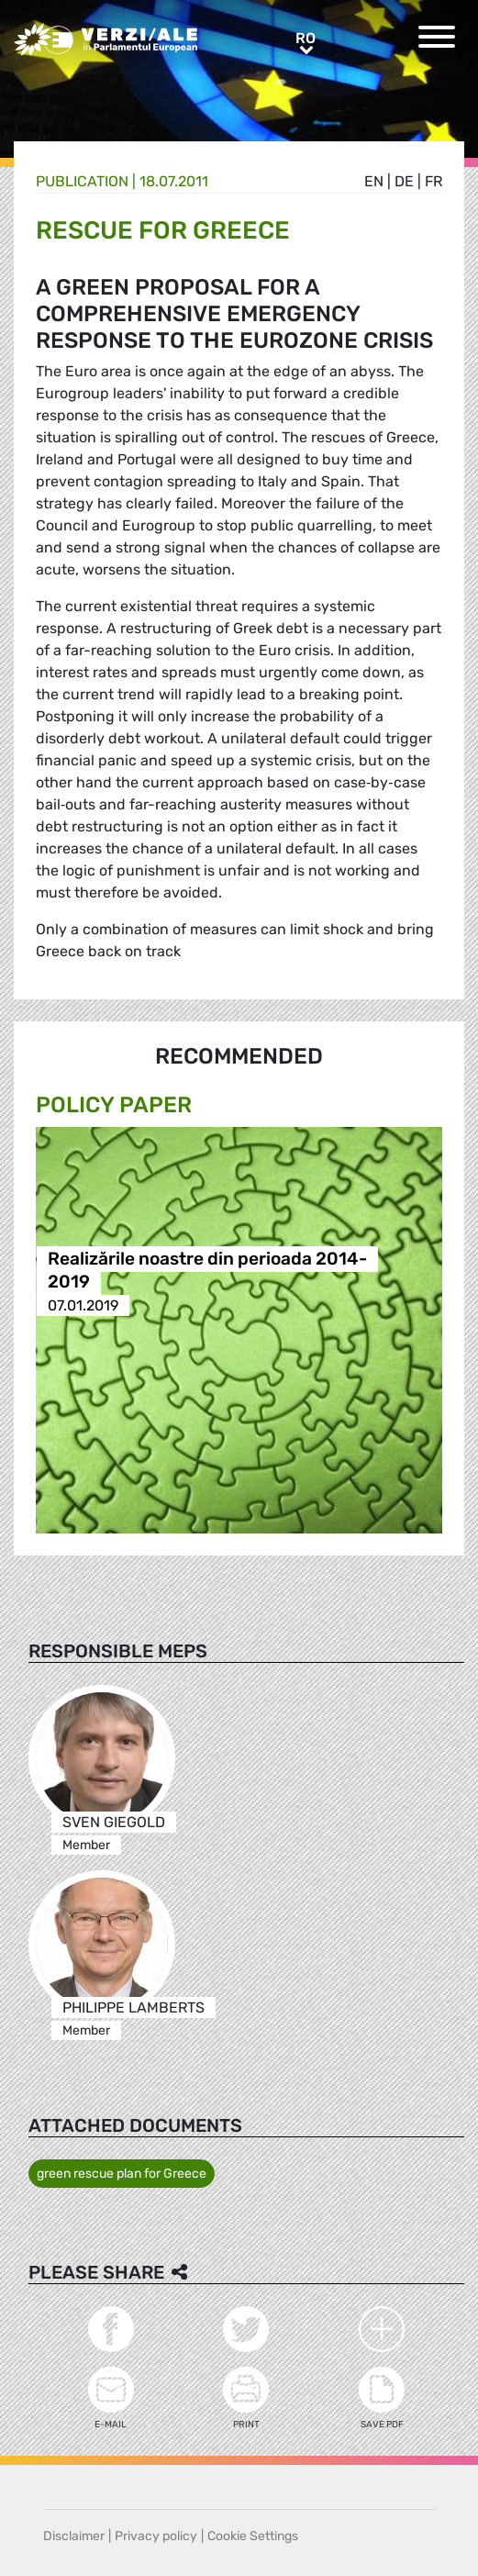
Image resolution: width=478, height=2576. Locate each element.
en (374, 181)
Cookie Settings (252, 2536)
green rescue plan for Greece (121, 2173)
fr (433, 181)
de (404, 181)
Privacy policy (156, 2536)
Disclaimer (74, 2536)
